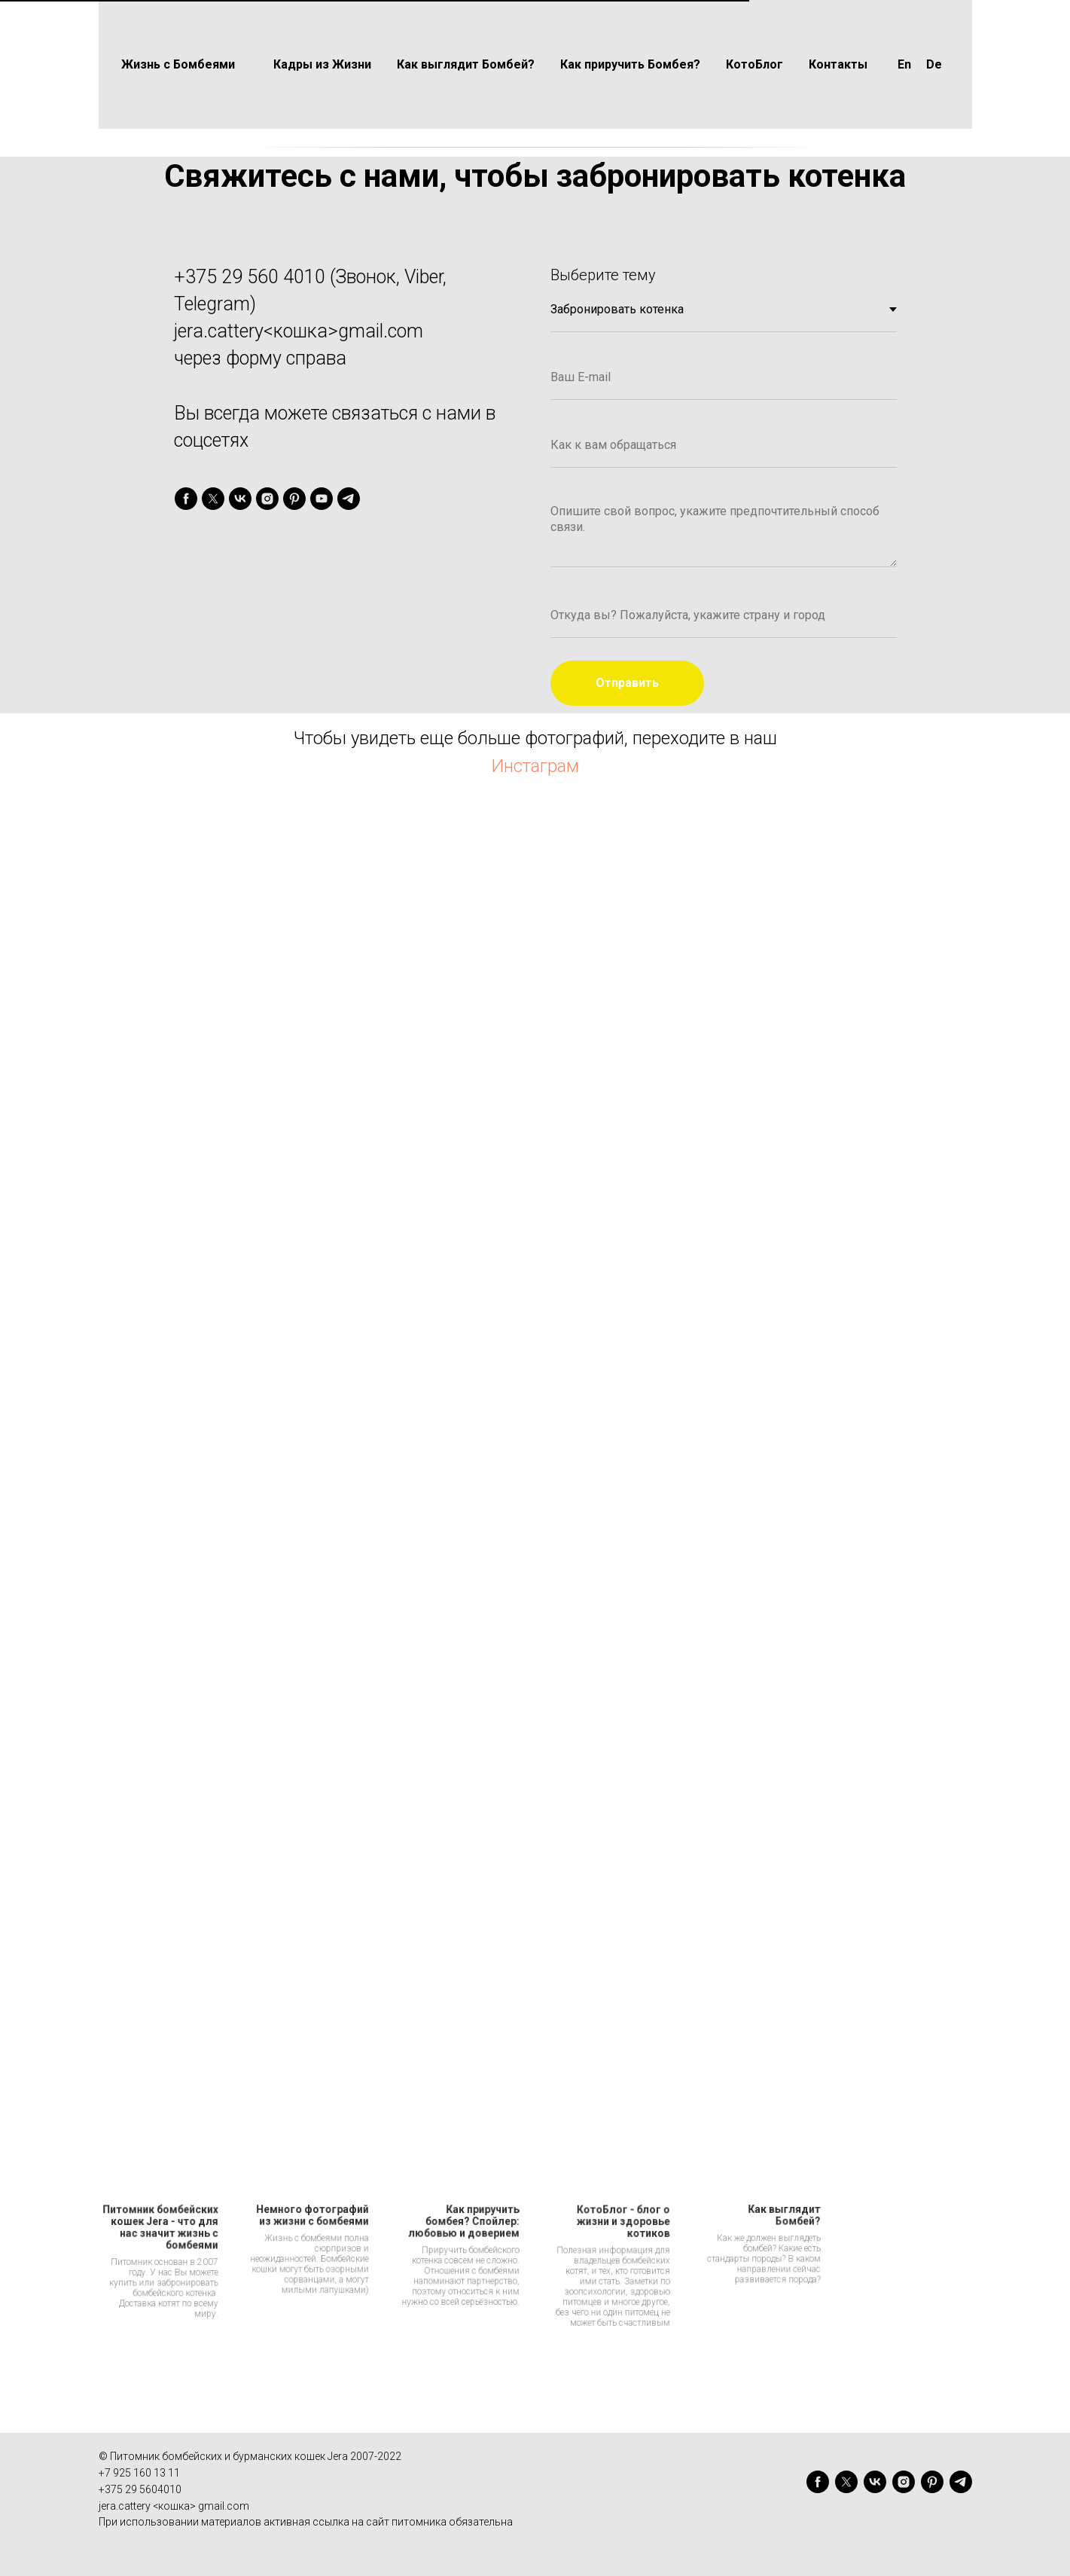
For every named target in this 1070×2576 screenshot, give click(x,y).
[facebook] (186, 498)
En (904, 64)
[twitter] (213, 498)
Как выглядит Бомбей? (466, 64)
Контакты (838, 64)
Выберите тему (603, 275)
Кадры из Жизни (322, 64)
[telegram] (348, 498)
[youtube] (321, 498)
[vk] (240, 498)
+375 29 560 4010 (249, 277)
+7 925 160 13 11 (139, 2473)
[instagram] (267, 498)
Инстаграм (535, 766)
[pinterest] (294, 498)
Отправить (627, 683)
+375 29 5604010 (140, 2489)
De (934, 64)
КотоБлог (754, 64)
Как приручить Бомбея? (630, 64)
